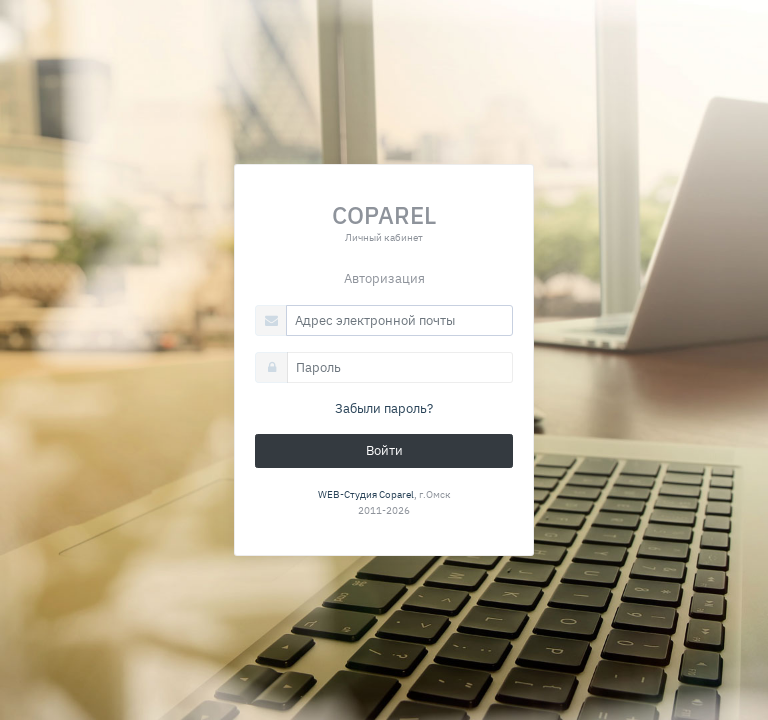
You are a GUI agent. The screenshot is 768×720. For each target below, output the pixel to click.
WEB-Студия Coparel (366, 494)
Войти (384, 450)
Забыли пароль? (384, 408)
